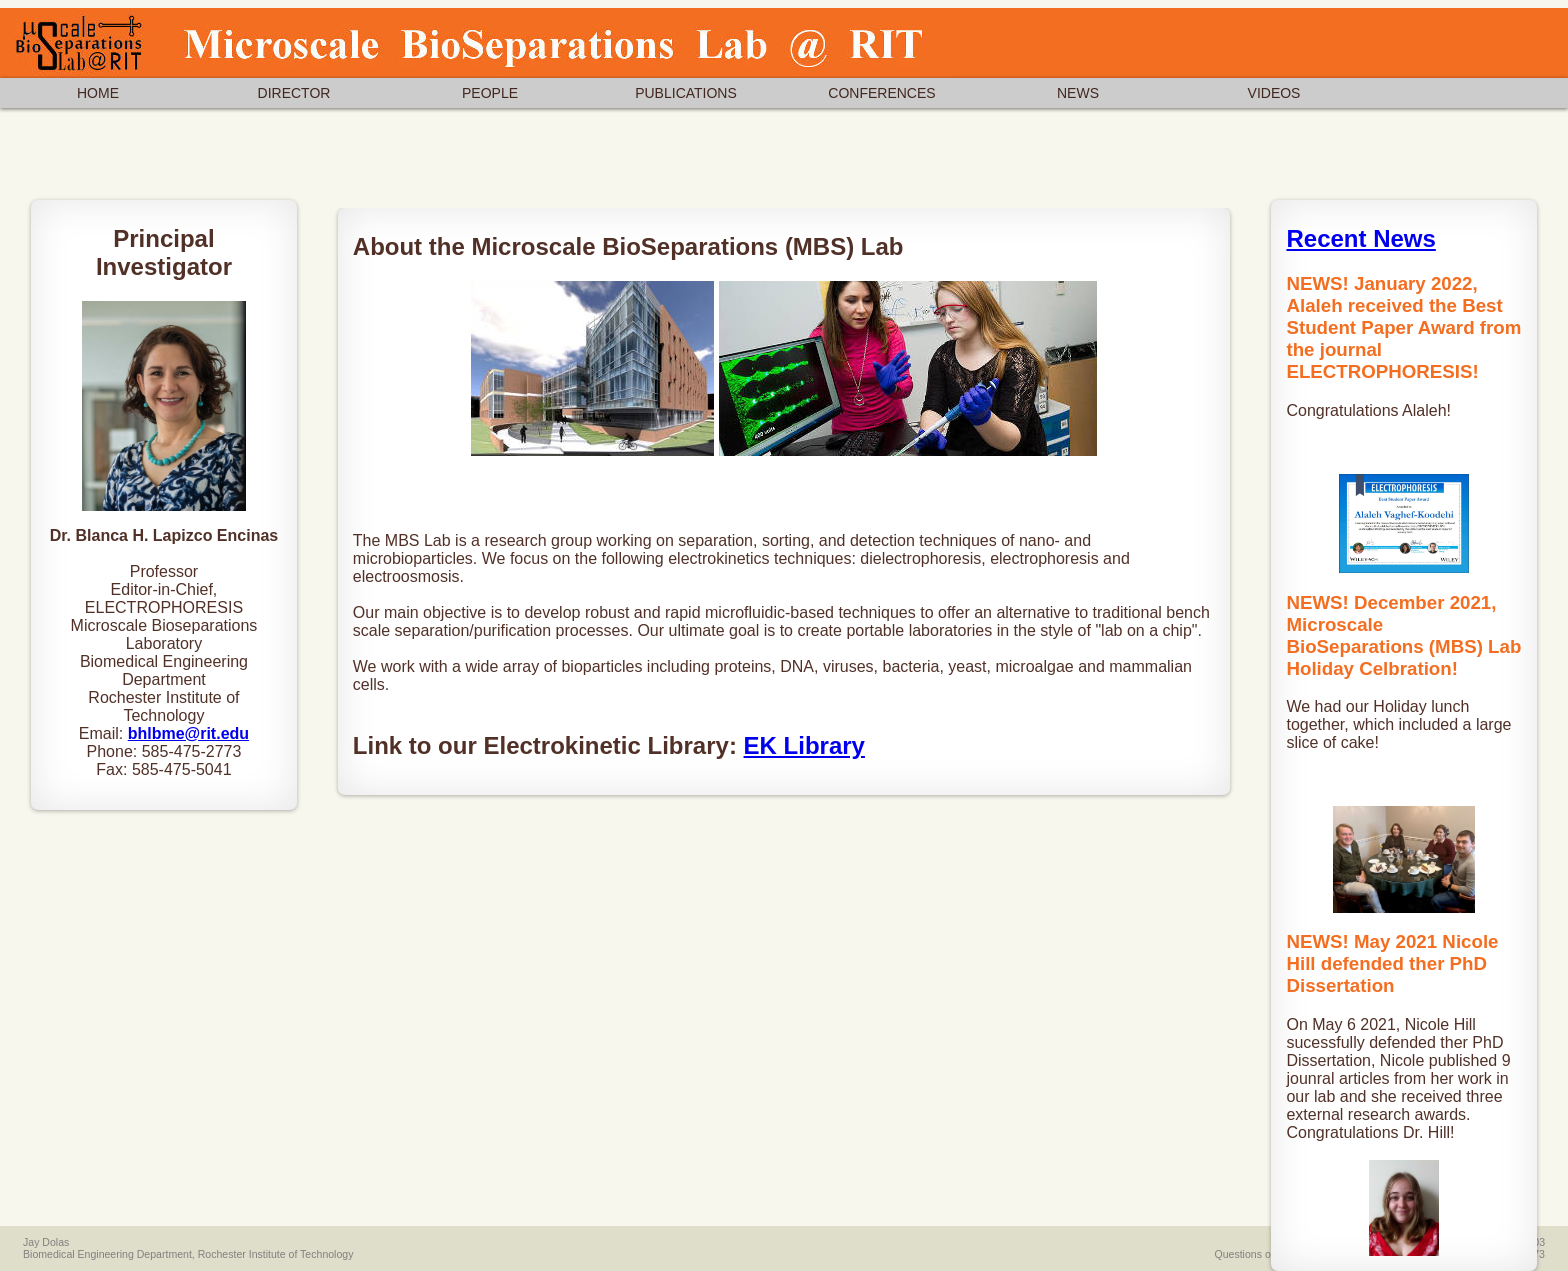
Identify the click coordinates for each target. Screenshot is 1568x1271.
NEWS (1078, 93)
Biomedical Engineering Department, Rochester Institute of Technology (188, 1254)
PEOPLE (490, 93)
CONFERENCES (881, 93)
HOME (98, 93)
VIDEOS (1274, 93)
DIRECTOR (294, 93)
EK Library (804, 745)
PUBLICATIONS (686, 93)
